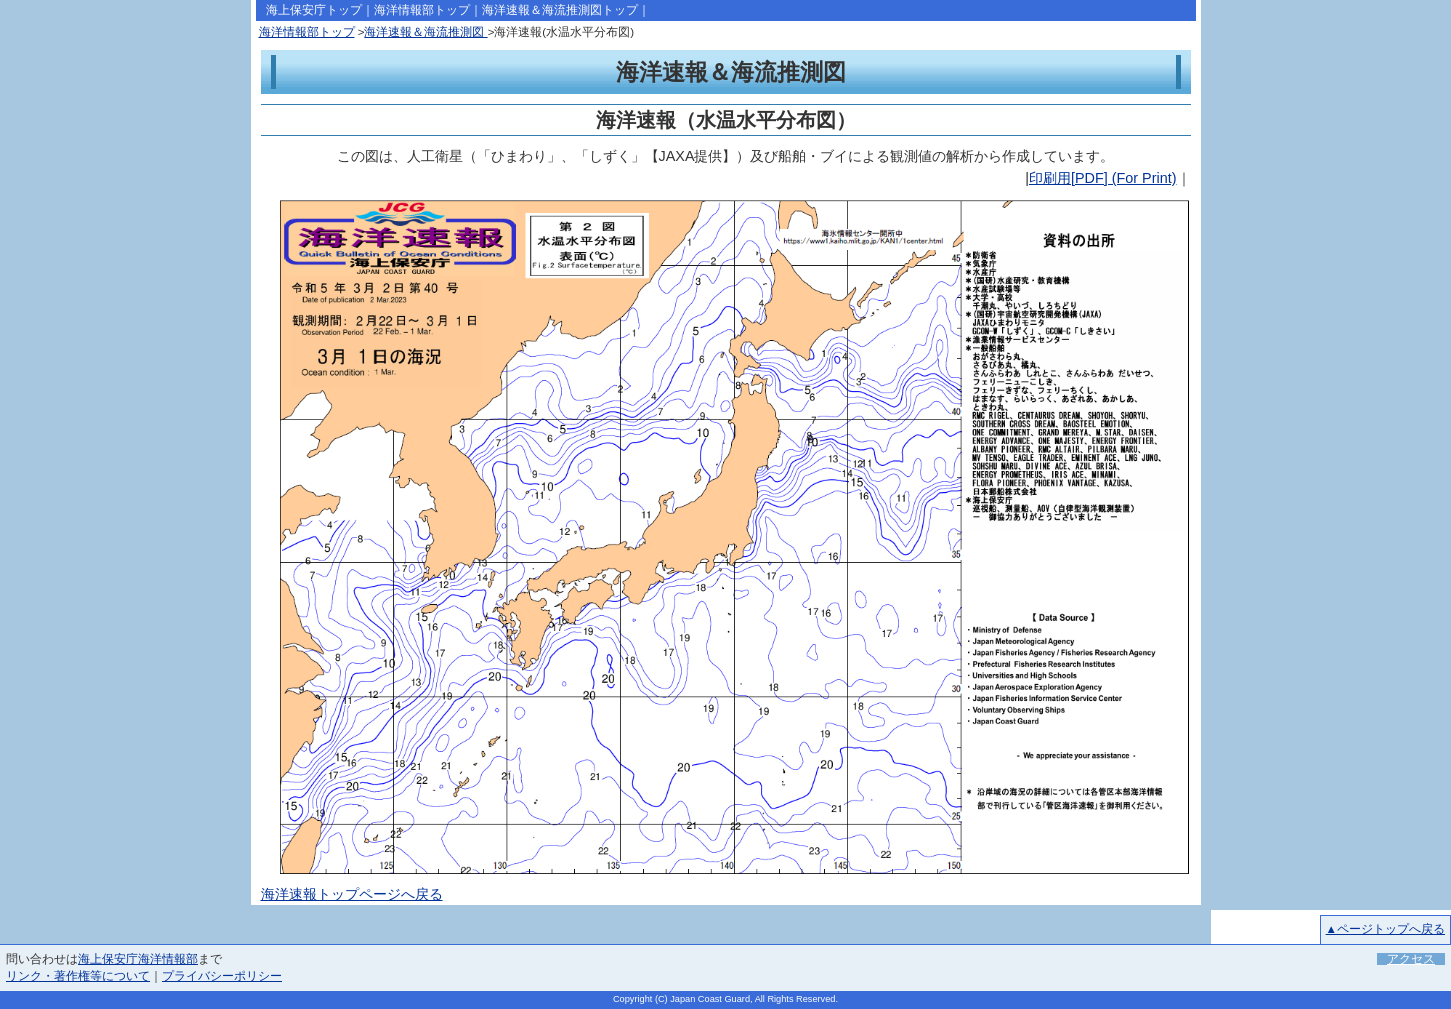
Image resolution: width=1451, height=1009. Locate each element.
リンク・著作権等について (78, 976)
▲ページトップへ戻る (1385, 929)
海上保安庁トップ (314, 10)
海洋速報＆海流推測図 (425, 32)
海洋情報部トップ (422, 10)
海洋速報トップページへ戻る (352, 894)
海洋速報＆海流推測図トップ (560, 10)
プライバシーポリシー (222, 976)
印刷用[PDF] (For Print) (1103, 178)
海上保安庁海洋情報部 (138, 959)
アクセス (1411, 959)
